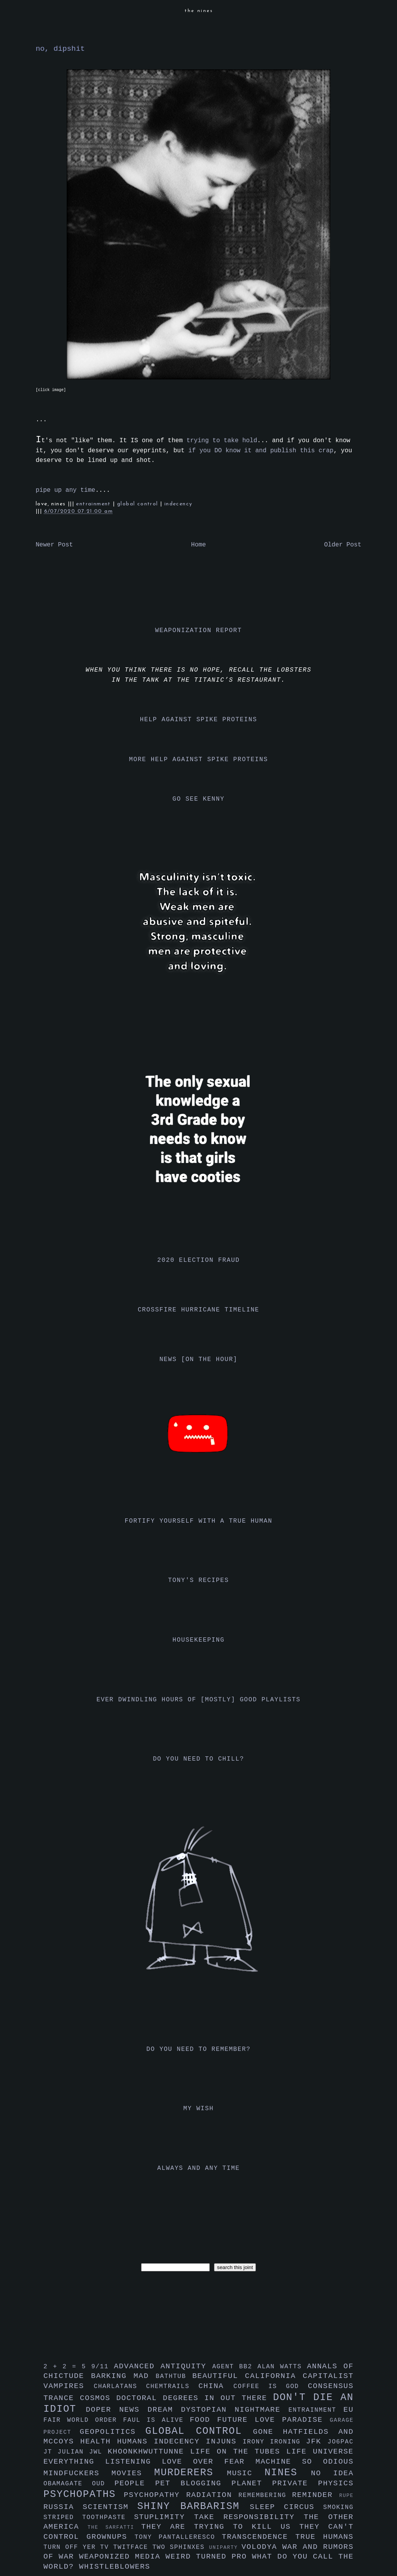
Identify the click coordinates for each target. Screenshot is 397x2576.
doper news (116, 2409)
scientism (110, 2507)
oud (103, 2483)
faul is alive (156, 2420)
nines (287, 2472)
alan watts (282, 2366)
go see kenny (198, 799)
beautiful (218, 2376)
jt (50, 2451)
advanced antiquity (163, 2366)
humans (135, 2441)
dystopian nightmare (234, 2409)
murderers (190, 2472)
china (215, 2386)
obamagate (67, 2483)
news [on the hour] (198, 1359)
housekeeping (198, 1640)
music (245, 2473)
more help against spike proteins (198, 759)
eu (348, 2409)
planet (251, 2483)
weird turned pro (209, 2556)
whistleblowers (114, 2566)
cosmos (98, 2398)
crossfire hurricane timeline (198, 1309)
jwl (98, 2451)
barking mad (123, 2376)
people (134, 2483)
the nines (199, 11)
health (98, 2441)
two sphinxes (180, 2547)
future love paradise (273, 2420)
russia (63, 2507)
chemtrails (172, 2386)
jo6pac (341, 2441)
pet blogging (193, 2483)
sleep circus (286, 2507)
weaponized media (122, 2556)
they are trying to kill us (220, 2527)
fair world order (83, 2420)
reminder (315, 2495)
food (203, 2420)
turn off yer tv (78, 2547)
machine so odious (304, 2461)
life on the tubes (238, 2451)
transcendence (258, 2537)
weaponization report (198, 630)
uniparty (225, 2547)
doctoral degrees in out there (194, 2398)
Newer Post (54, 544)
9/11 (102, 2366)
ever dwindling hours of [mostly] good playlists (198, 1699)
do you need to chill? (198, 1759)
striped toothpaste (88, 2517)
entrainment (94, 504)
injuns (224, 2441)
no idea (332, 2473)
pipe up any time (65, 490)
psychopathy (155, 2495)
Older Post (342, 544)
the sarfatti (114, 2527)
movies (133, 2473)
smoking (338, 2507)
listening (133, 2461)
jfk (317, 2441)
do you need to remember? (199, 2049)
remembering (265, 2495)
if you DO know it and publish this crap (260, 450)
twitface (132, 2547)
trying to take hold (221, 440)
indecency (178, 504)
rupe (346, 2495)
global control (138, 504)
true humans (324, 2537)
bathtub (174, 2376)
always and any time (198, 2168)
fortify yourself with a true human (199, 1521)
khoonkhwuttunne (149, 2451)
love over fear (208, 2461)
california (274, 2376)
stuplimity (164, 2517)
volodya (262, 2547)
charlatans (120, 2386)
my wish (198, 2108)
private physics (313, 2483)
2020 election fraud (198, 1260)
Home (198, 544)
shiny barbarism (193, 2506)
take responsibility (249, 2517)
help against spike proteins (198, 719)
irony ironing (274, 2441)
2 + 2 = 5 (67, 2366)
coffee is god (270, 2386)
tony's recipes (198, 1580)
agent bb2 (234, 2366)
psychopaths (83, 2494)
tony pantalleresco (178, 2537)
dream (164, 2409)
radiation (212, 2495)
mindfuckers (77, 2473)
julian (73, 2451)
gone (268, 2432)
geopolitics (112, 2432)
